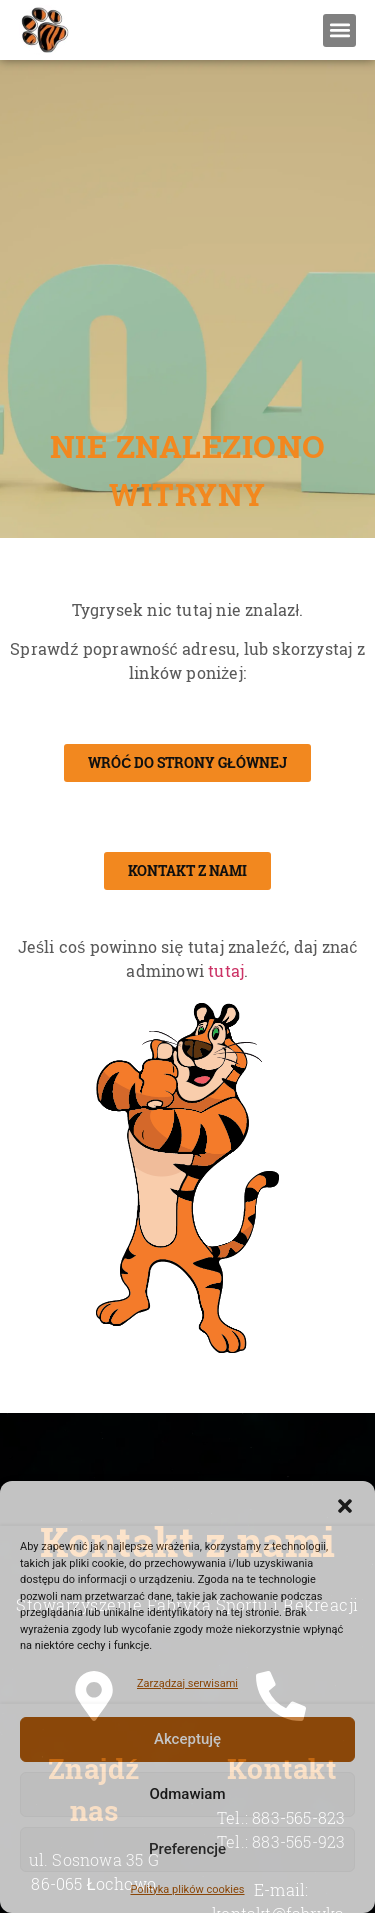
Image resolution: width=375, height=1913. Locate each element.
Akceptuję (187, 1739)
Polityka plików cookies (187, 1889)
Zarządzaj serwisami (187, 1683)
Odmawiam (187, 1794)
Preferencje (187, 1849)
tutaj (226, 971)
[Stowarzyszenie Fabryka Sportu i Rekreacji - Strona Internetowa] (44, 30)
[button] (345, 1506)
